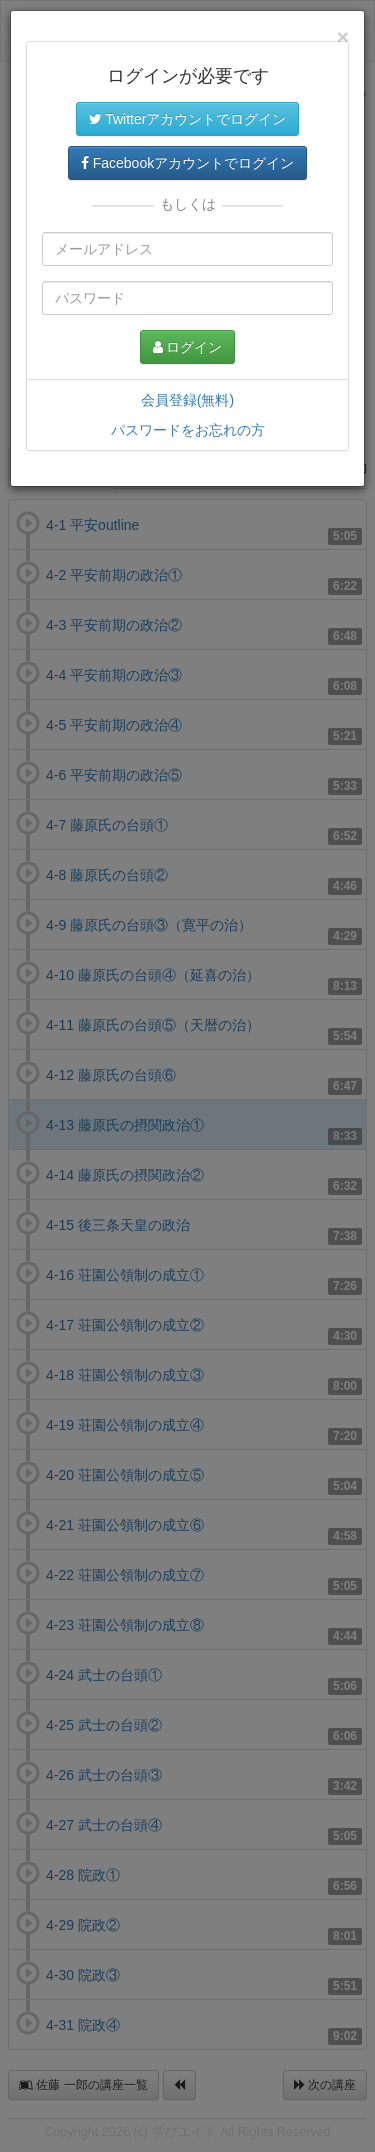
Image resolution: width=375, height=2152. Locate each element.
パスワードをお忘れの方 (188, 430)
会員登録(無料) (187, 400)
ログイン (188, 347)
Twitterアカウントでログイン (188, 119)
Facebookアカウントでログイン (187, 163)
